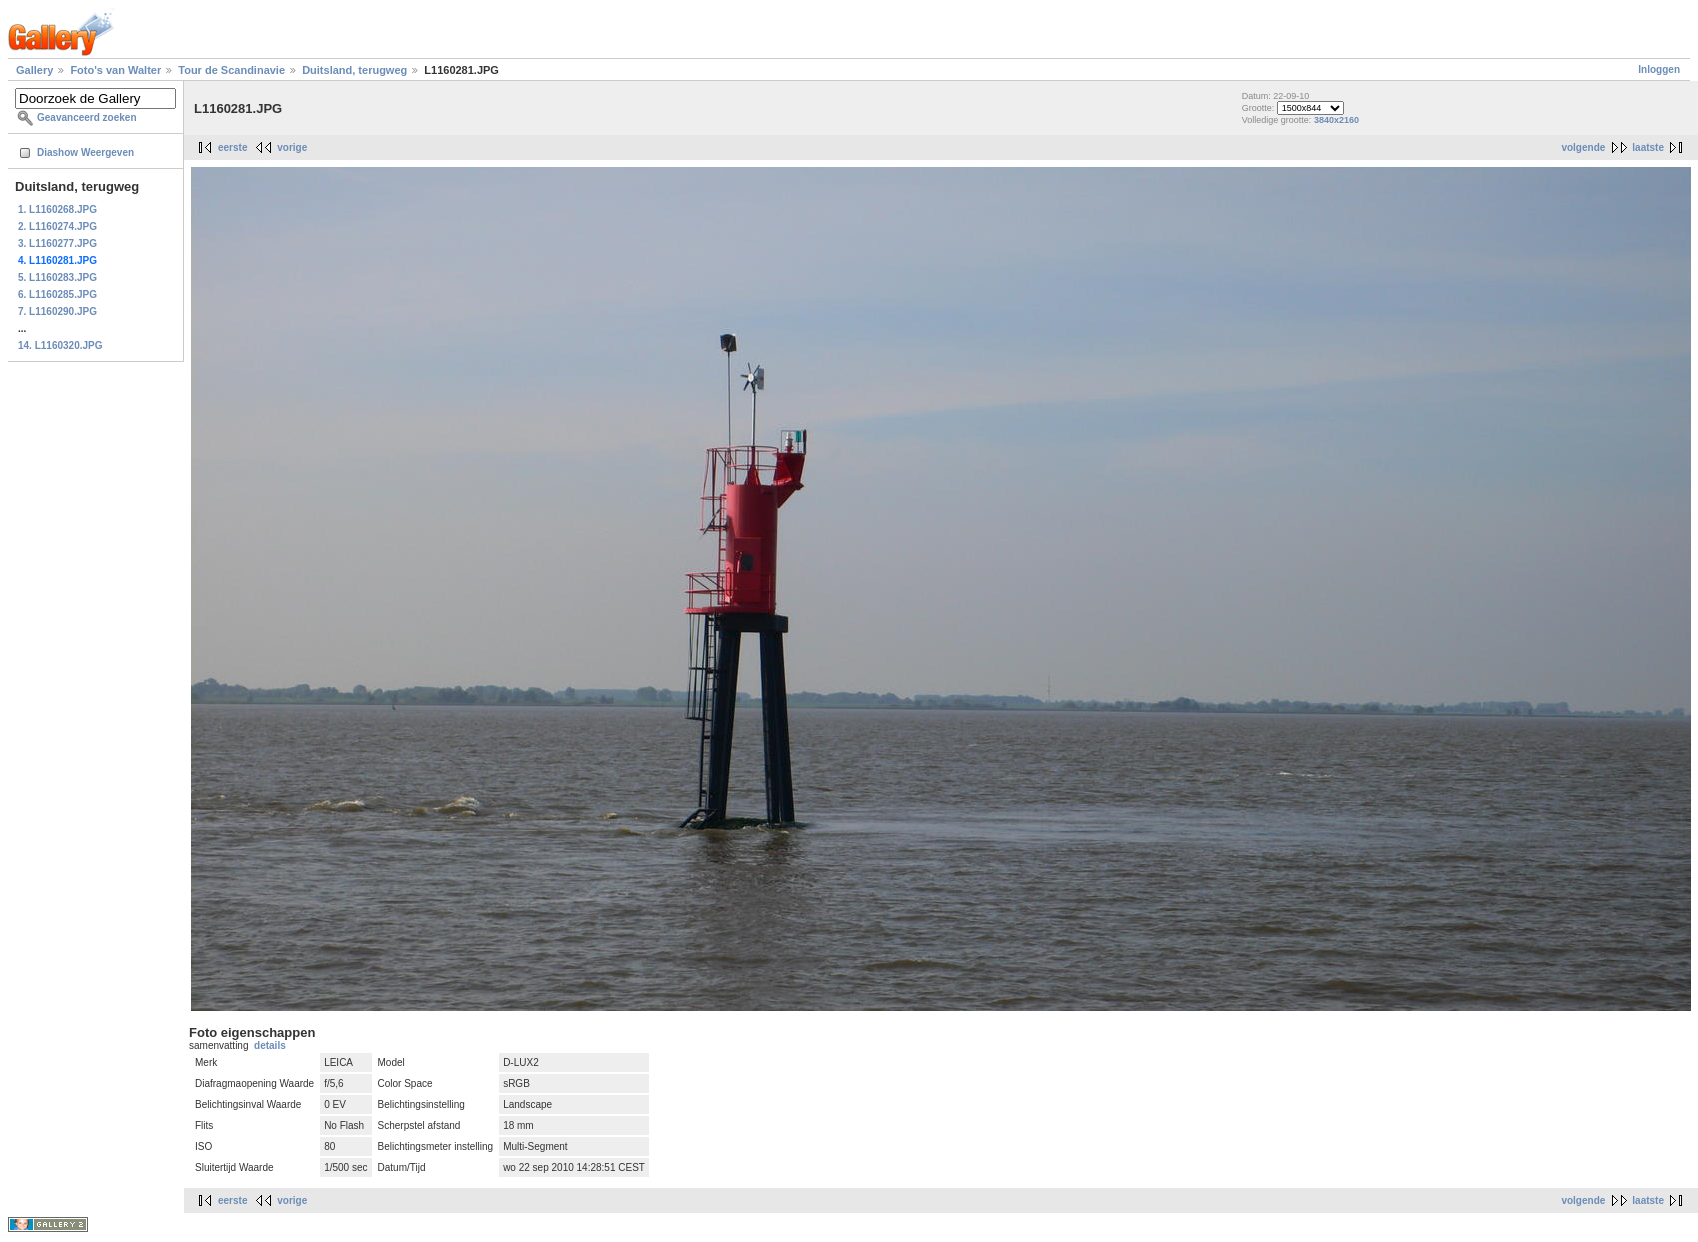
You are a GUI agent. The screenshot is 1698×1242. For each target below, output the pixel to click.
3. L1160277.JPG (57, 243)
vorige (292, 147)
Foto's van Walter (115, 70)
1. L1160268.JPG (57, 209)
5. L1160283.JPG (57, 277)
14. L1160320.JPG (60, 345)
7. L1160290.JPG (57, 311)
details (270, 1045)
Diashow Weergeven (85, 152)
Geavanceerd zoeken (87, 117)
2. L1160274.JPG (57, 226)
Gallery (34, 70)
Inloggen (1659, 69)
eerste (232, 147)
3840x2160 (1336, 120)
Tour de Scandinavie (231, 70)
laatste (1648, 147)
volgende (1583, 147)
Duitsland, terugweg (354, 70)
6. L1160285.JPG (57, 294)
